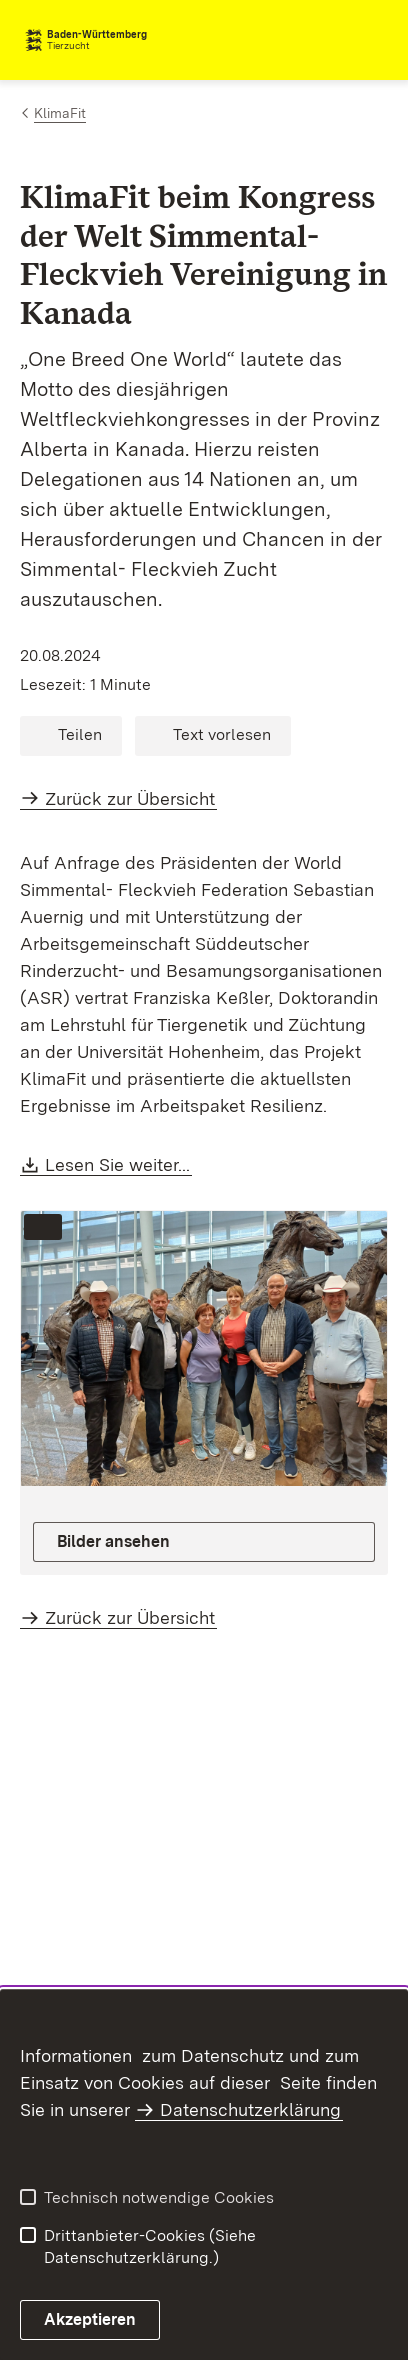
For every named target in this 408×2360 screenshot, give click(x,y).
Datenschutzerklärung (250, 2109)
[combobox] (300, 40)
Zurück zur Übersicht (130, 798)
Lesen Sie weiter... (118, 1164)
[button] (71, 736)
